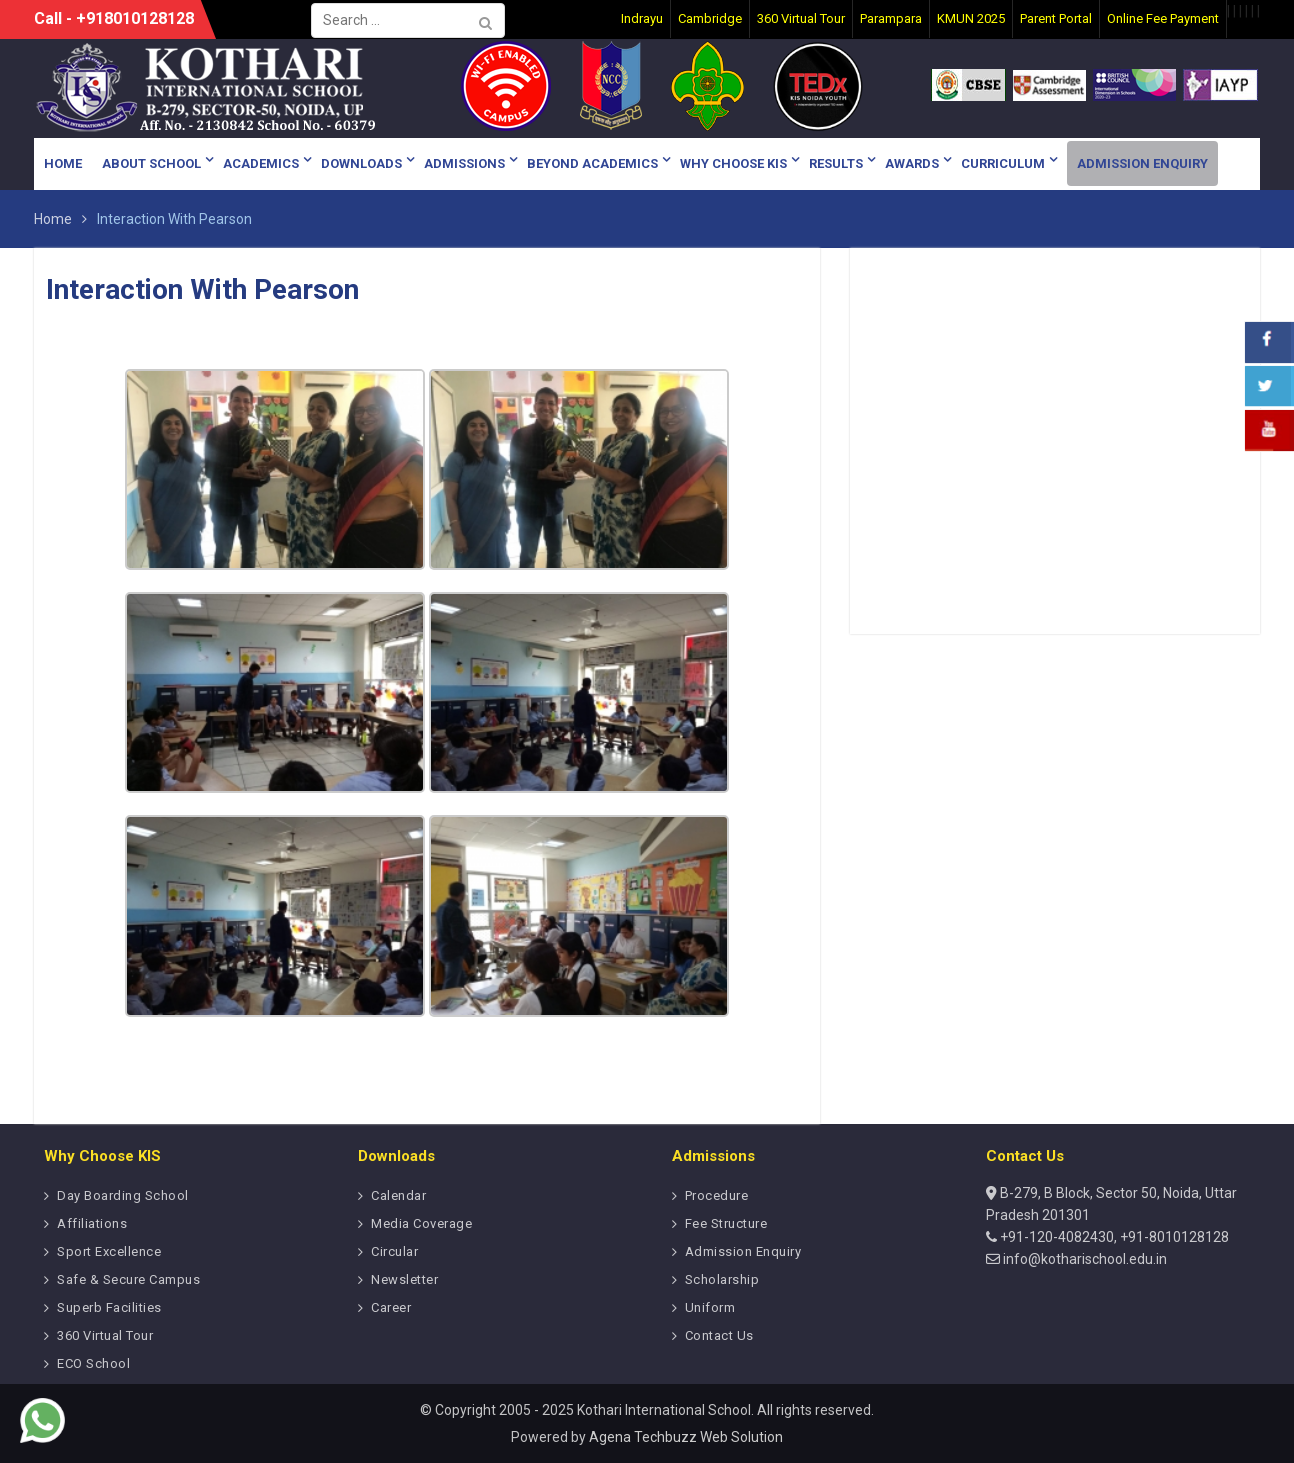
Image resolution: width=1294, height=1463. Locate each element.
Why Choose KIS (733, 163)
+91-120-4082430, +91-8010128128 (1113, 1237)
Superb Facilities (109, 1307)
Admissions (464, 163)
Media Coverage (421, 1223)
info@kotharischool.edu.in (1083, 1259)
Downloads (361, 163)
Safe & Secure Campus (128, 1279)
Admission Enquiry (1142, 163)
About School (151, 163)
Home (63, 163)
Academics (261, 163)
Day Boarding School (123, 1195)
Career (391, 1307)
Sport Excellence (109, 1251)
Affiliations (92, 1223)
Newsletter (404, 1279)
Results (836, 163)
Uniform (710, 1307)
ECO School (93, 1363)
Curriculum (1003, 163)
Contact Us (719, 1335)
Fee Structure (726, 1223)
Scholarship (722, 1279)
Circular (394, 1251)
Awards (912, 163)
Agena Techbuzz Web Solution (686, 1437)
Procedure (717, 1195)
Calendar (398, 1195)
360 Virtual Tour (105, 1335)
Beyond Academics (592, 163)
